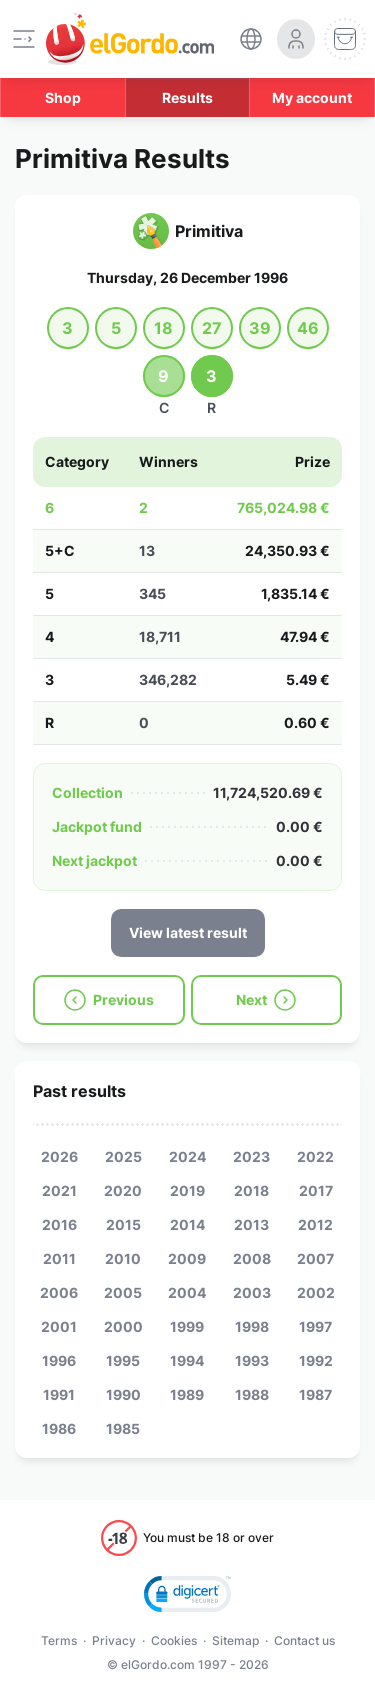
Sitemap (235, 1640)
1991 (59, 1394)
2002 (316, 1292)
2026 (59, 1156)
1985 (123, 1428)
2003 (252, 1292)
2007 (315, 1258)
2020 (123, 1190)
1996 (59, 1360)
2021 (59, 1190)
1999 (187, 1326)
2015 (123, 1224)
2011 (59, 1258)
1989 (187, 1394)
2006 (59, 1292)
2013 (251, 1224)
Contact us (304, 1640)
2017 (316, 1190)
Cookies (174, 1640)
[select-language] (251, 39)
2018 (251, 1190)
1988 (252, 1394)
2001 (59, 1326)
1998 (252, 1326)
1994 (187, 1360)
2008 (252, 1258)
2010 (123, 1258)
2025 (123, 1156)
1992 (316, 1360)
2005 (123, 1292)
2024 (187, 1156)
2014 (187, 1224)
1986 (59, 1428)
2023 (251, 1156)
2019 (187, 1190)
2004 (187, 1292)
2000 (123, 1326)
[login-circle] (296, 39)
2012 (315, 1224)
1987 (315, 1394)
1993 (252, 1360)
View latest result (188, 932)
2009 (187, 1258)
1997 (315, 1326)
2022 (315, 1156)
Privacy (114, 1640)
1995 (123, 1360)
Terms (59, 1640)
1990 (123, 1394)
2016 (59, 1224)
